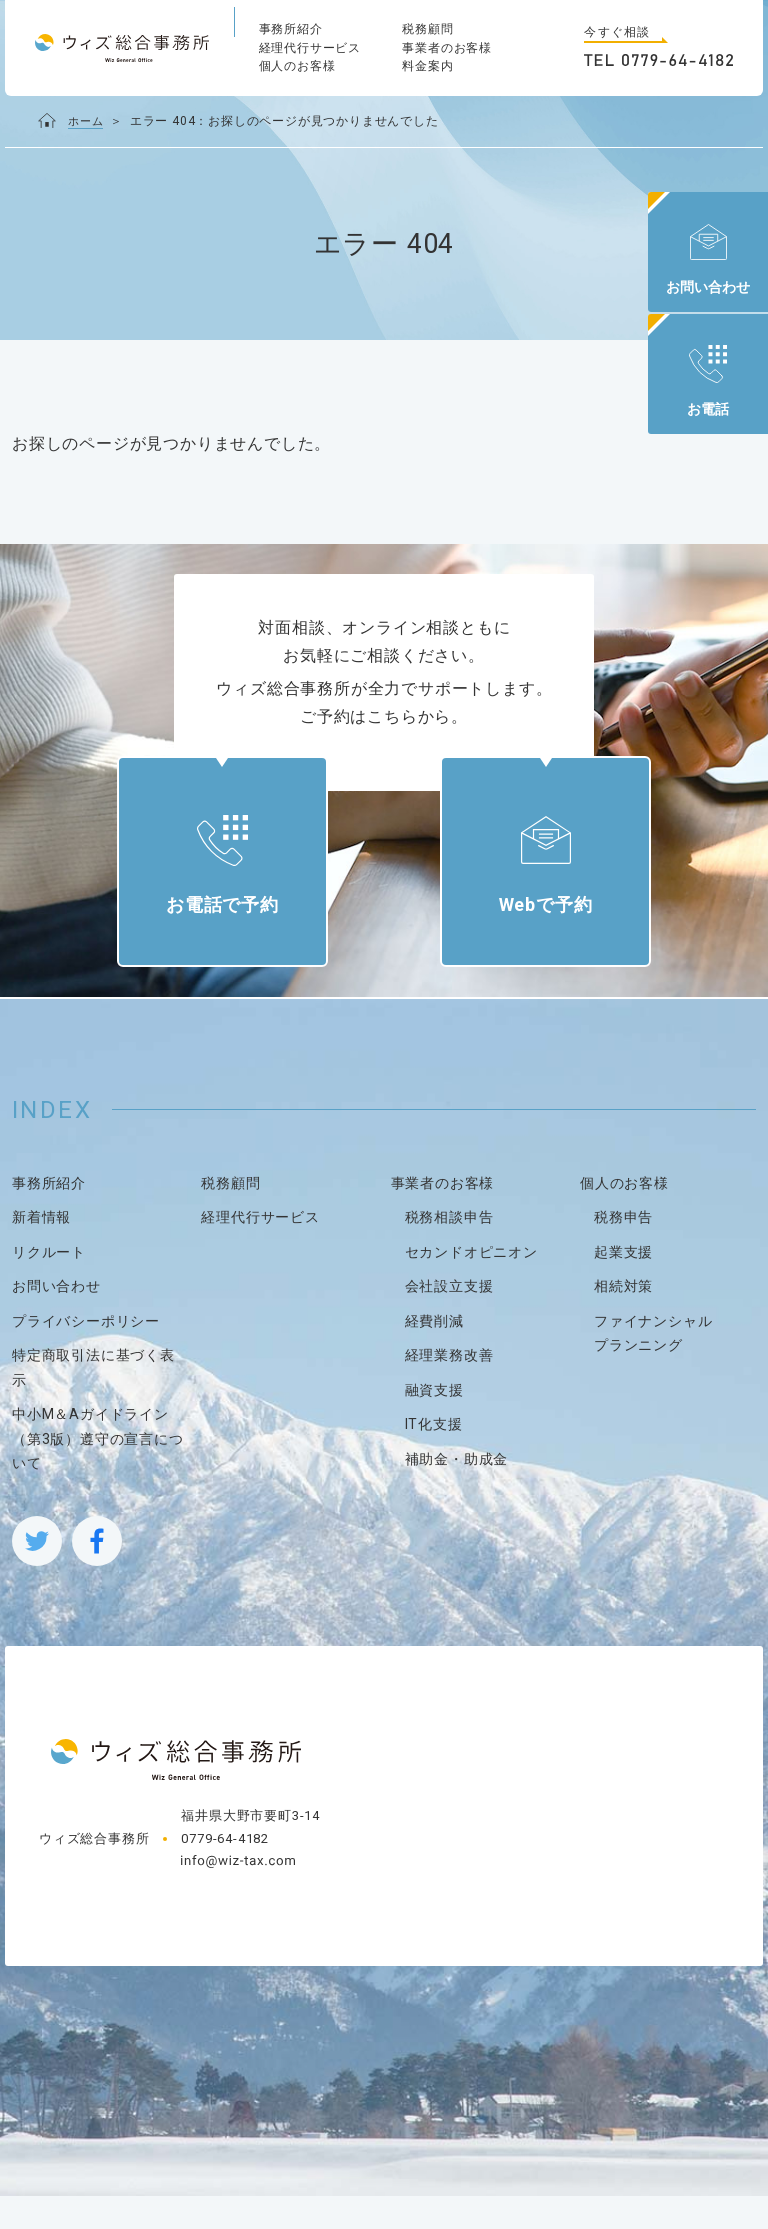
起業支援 (623, 1285)
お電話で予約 (239, 922)
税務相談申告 (449, 1251)
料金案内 (427, 66)
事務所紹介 (291, 29)
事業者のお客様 (447, 48)
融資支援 (434, 1423)
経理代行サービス (310, 48)
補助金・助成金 (457, 1492)
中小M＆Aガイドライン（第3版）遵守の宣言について (98, 1472)
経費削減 (434, 1354)
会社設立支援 (449, 1320)
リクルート (49, 1285)
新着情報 (41, 1251)
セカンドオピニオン (471, 1285)
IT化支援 (434, 1458)
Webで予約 (529, 922)
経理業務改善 (449, 1389)
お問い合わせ (56, 1320)
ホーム (87, 121)
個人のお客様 (297, 66)
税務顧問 (427, 29)
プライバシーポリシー (86, 1354)
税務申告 (623, 1251)
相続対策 (623, 1320)
